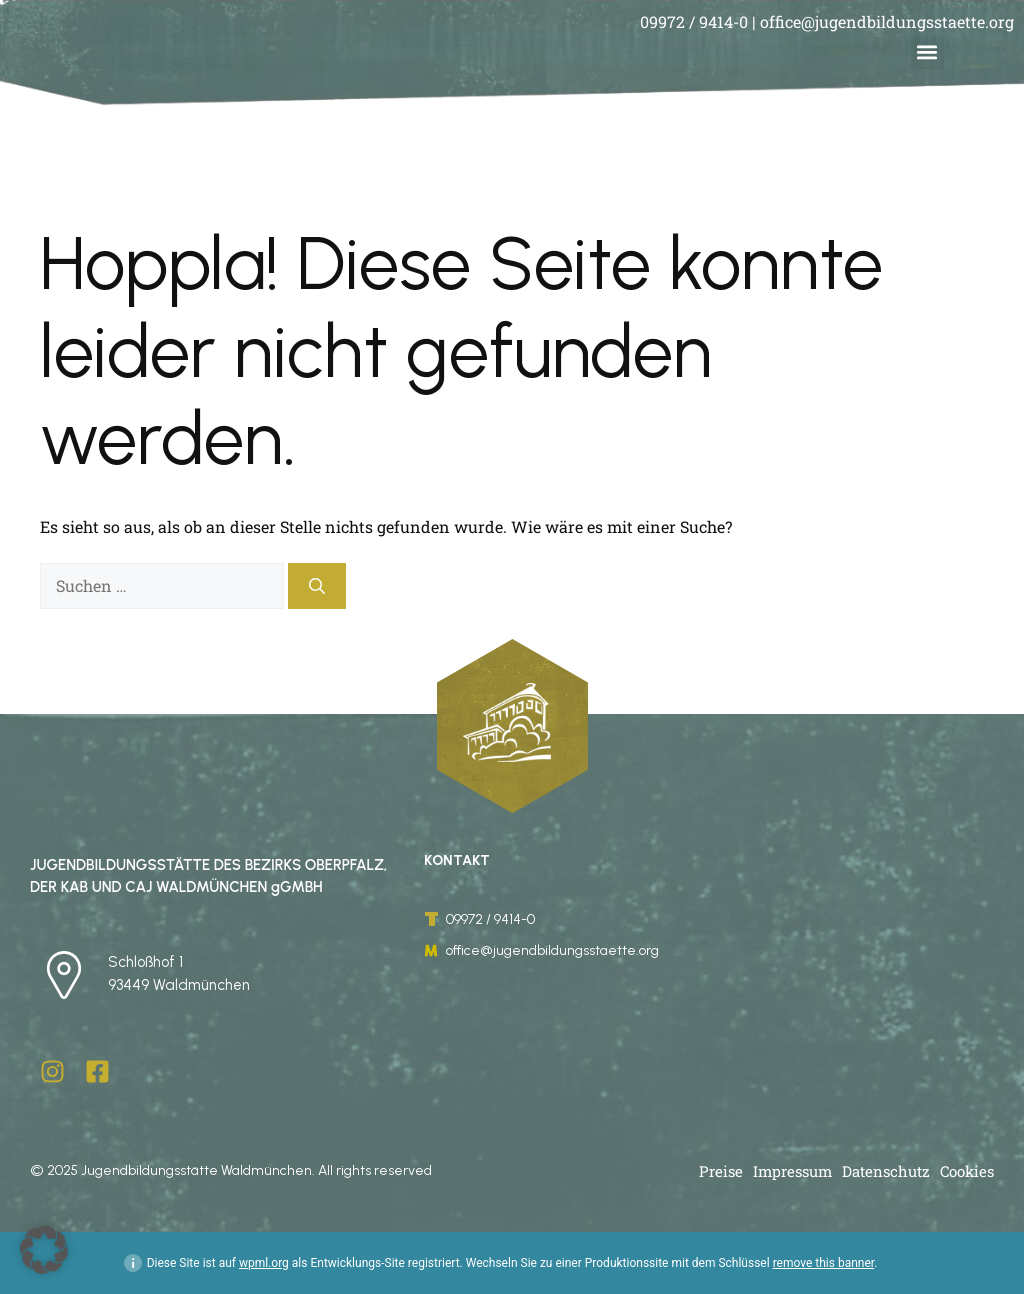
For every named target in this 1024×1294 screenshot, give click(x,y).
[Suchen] (317, 586)
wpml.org (264, 1263)
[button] (927, 52)
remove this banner (824, 1263)
